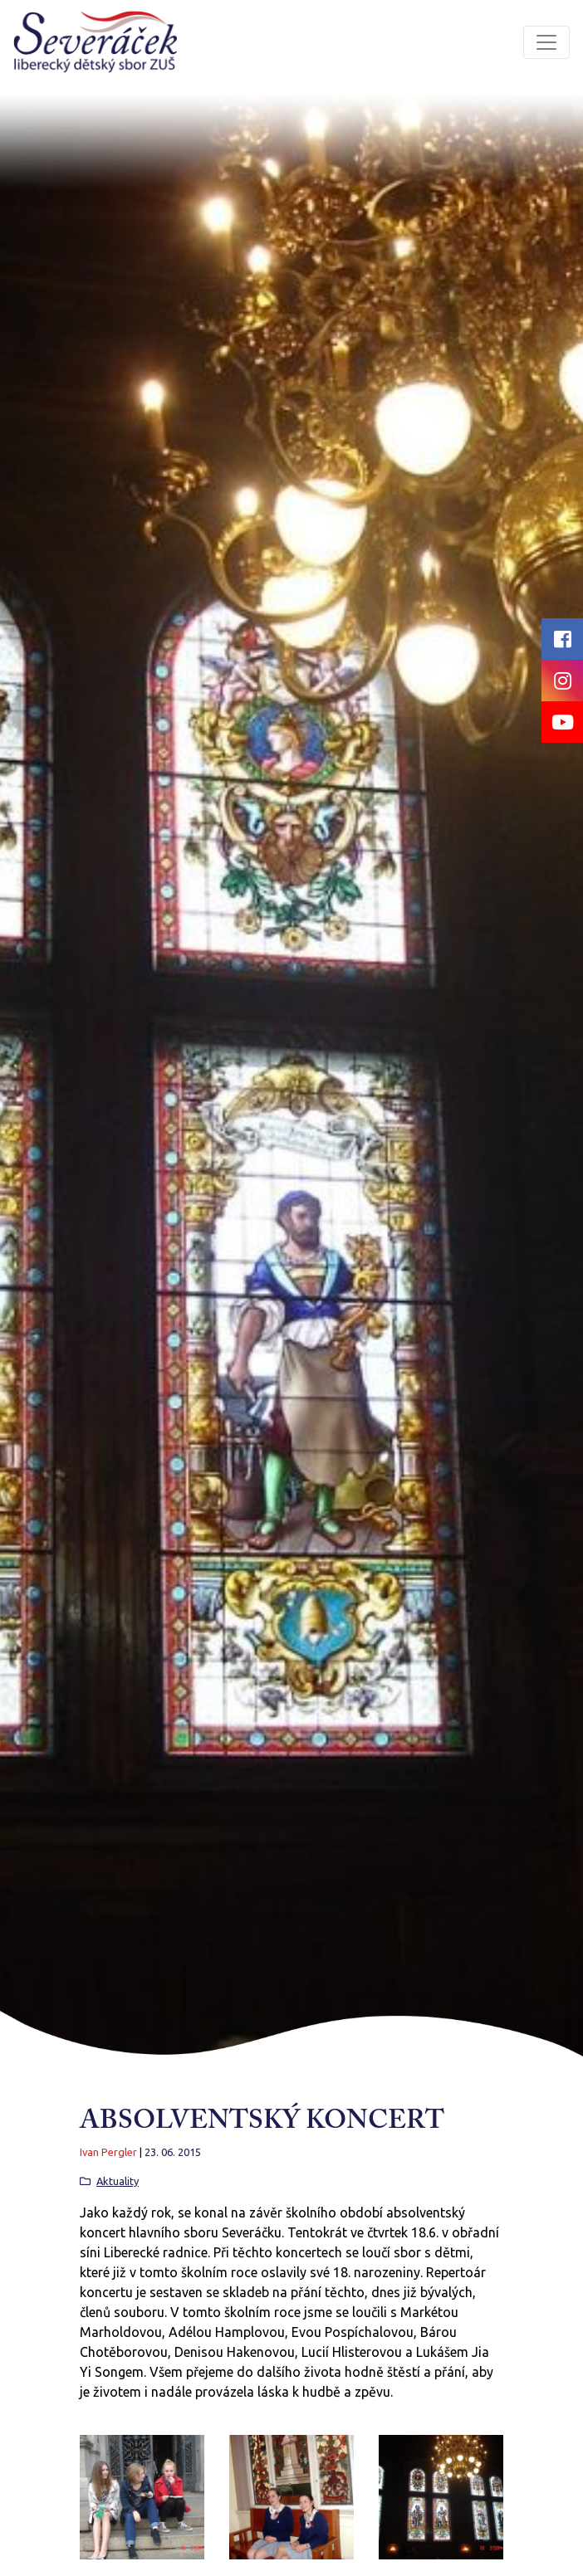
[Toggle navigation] (546, 42)
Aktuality (117, 2181)
